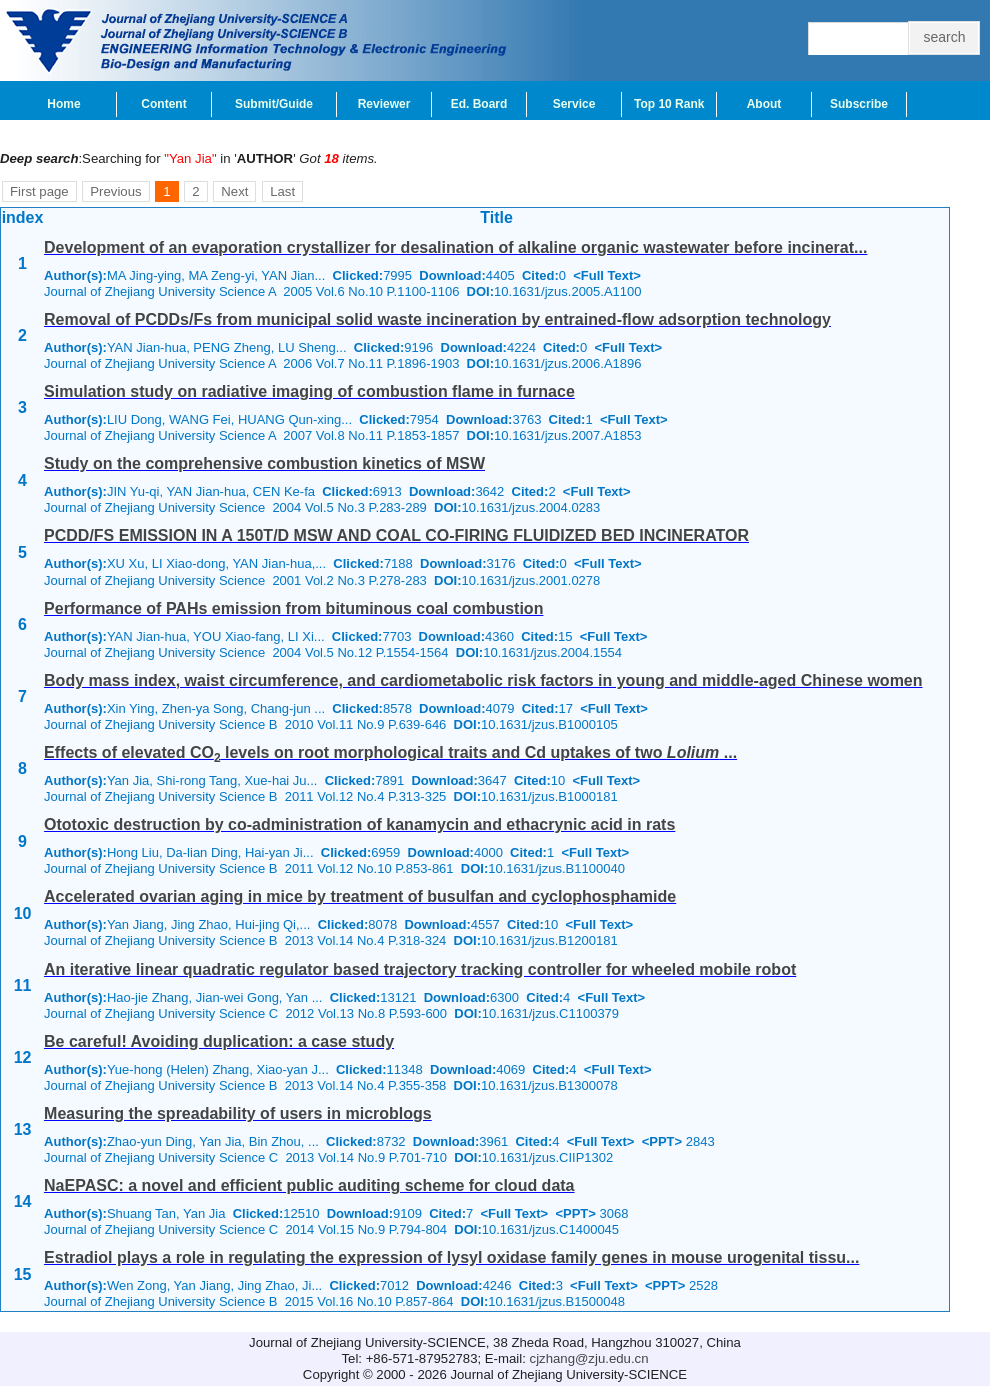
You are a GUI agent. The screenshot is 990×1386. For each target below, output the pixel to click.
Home (63, 104)
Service (574, 104)
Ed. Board (479, 104)
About (764, 104)
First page (39, 191)
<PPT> (662, 1141)
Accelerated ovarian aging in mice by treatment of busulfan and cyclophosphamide (360, 896)
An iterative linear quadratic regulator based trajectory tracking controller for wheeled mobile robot (420, 969)
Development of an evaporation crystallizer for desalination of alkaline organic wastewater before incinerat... (455, 247)
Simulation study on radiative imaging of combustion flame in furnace (309, 391)
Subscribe (859, 104)
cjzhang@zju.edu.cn (589, 1358)
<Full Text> (607, 275)
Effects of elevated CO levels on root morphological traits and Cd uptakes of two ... (390, 752)
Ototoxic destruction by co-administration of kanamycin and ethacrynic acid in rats (359, 824)
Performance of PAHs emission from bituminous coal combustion (293, 608)
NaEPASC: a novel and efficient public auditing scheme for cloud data (309, 1185)
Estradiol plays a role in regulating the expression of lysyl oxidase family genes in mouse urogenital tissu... (451, 1257)
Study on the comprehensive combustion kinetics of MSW (264, 463)
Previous (115, 191)
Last (282, 191)
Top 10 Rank (669, 104)
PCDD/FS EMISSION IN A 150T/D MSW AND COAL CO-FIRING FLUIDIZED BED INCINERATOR (396, 535)
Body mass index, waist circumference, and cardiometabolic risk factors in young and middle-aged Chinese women (483, 680)
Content (163, 104)
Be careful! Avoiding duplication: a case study (219, 1041)
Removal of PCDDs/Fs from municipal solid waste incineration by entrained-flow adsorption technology (437, 319)
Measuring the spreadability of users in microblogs (238, 1113)
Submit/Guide (274, 104)
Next (234, 191)
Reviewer (384, 104)
